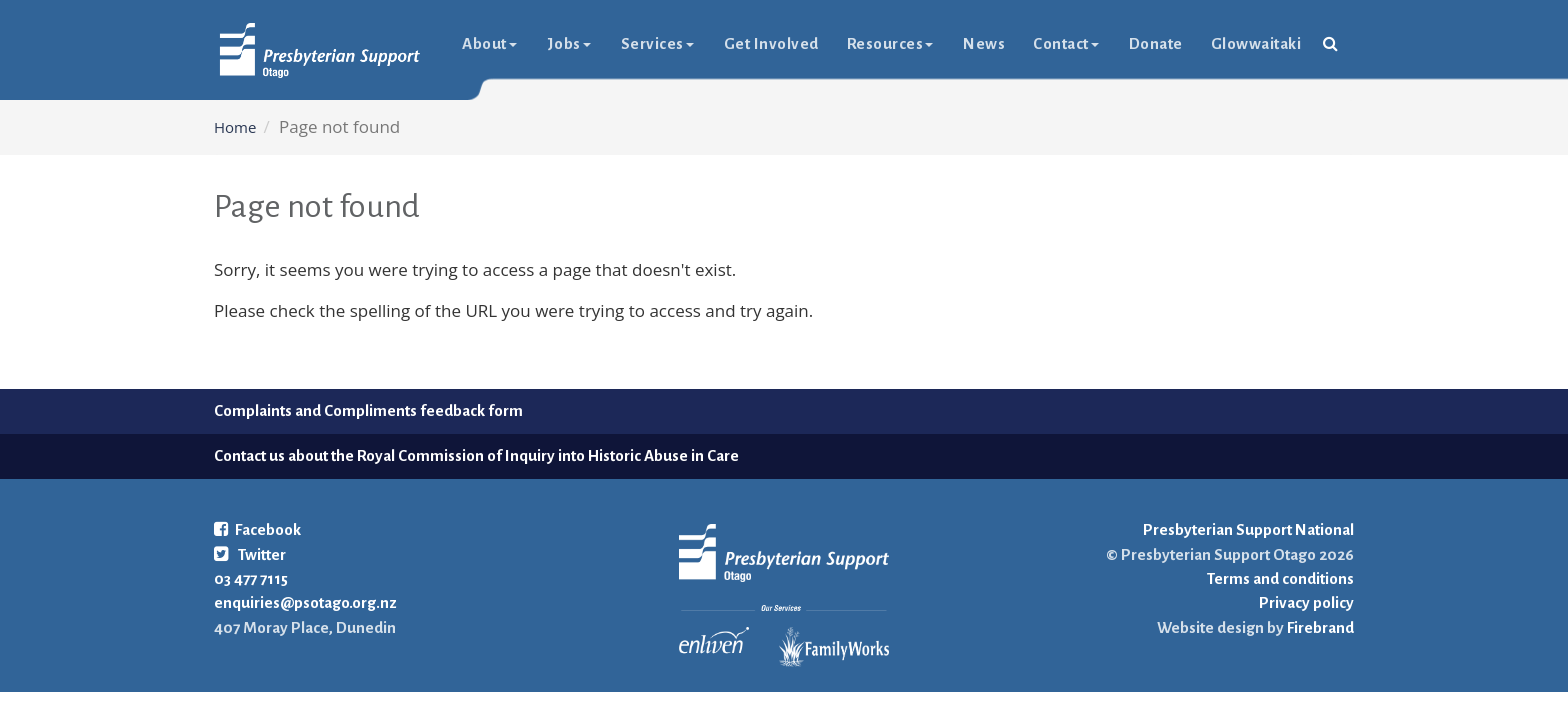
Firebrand (1319, 627)
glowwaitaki (1256, 43)
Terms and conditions (1280, 578)
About (489, 43)
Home (235, 127)
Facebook (257, 529)
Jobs (569, 43)
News (984, 43)
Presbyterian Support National (1248, 529)
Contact (1066, 43)
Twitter (250, 554)
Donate (1156, 43)
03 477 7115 (251, 578)
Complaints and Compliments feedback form (368, 410)
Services (657, 43)
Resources (890, 43)
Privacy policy (1306, 602)
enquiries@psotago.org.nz (305, 602)
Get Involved (771, 43)
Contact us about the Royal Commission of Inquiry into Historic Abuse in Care (476, 455)
